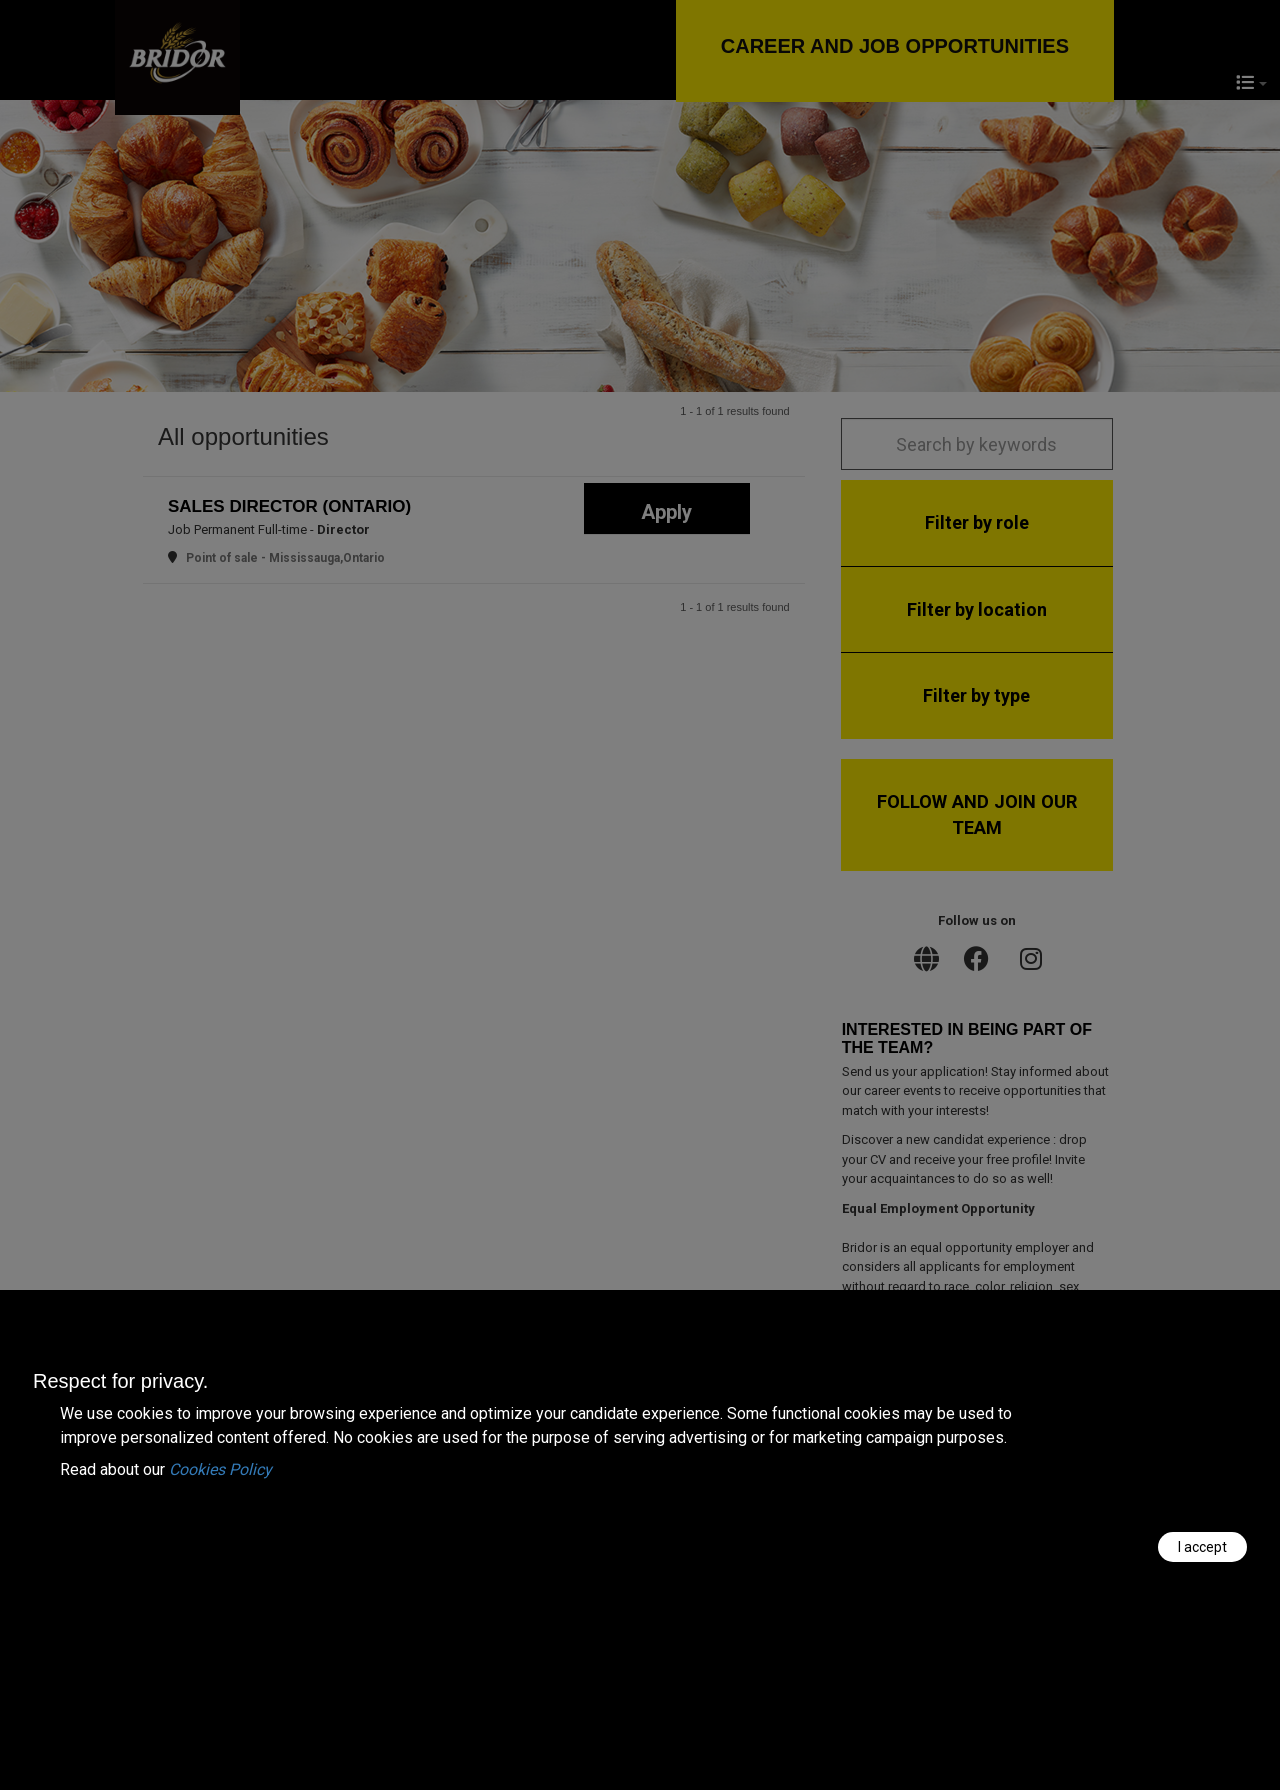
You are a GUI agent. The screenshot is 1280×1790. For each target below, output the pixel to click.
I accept (1202, 1547)
